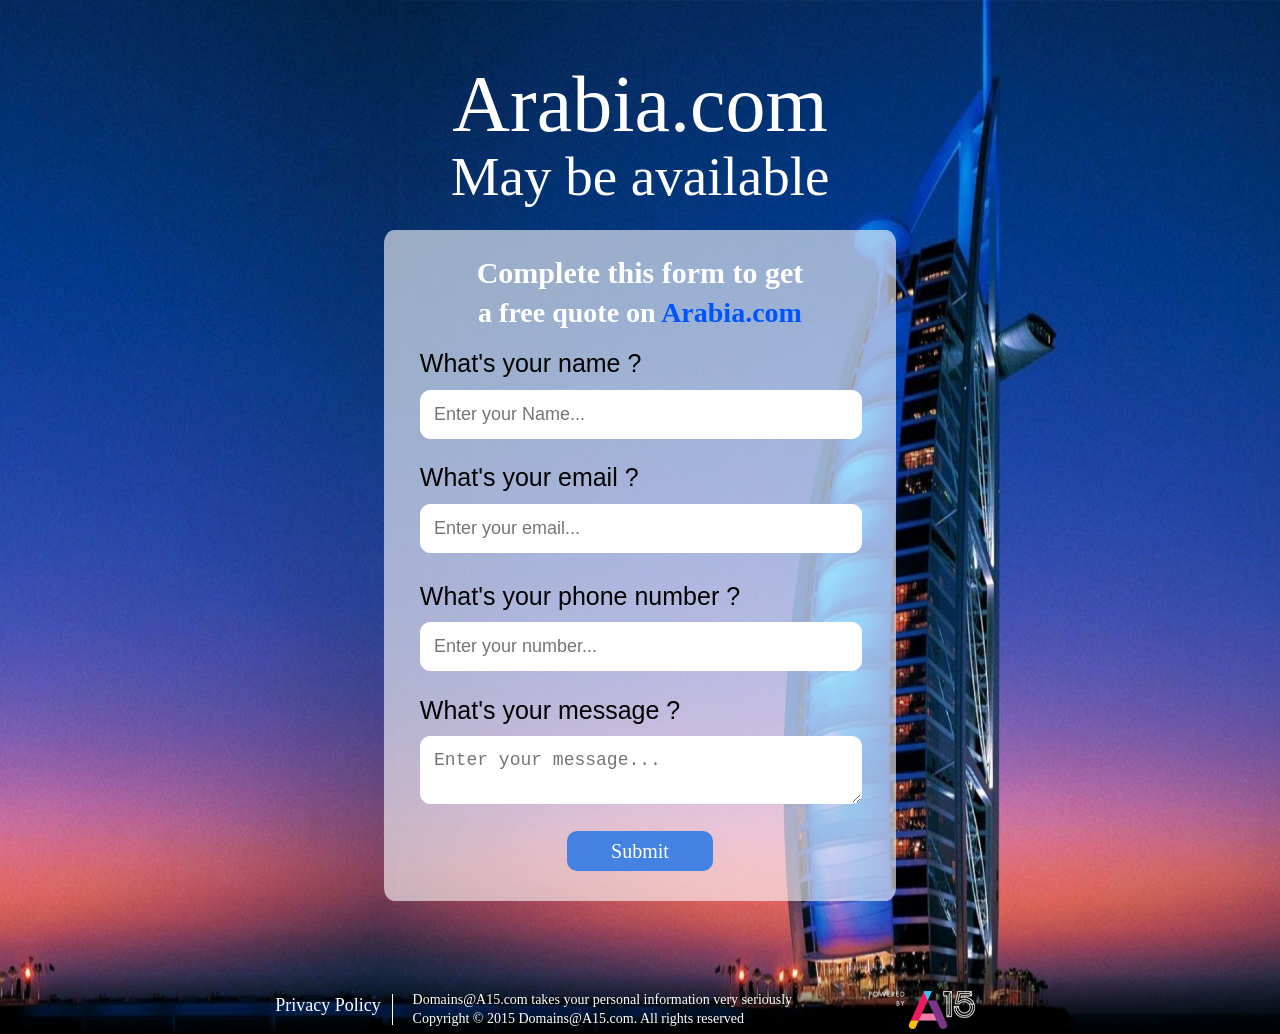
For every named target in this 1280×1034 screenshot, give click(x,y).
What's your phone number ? (580, 596)
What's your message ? (550, 710)
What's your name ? (531, 363)
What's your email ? (529, 477)
